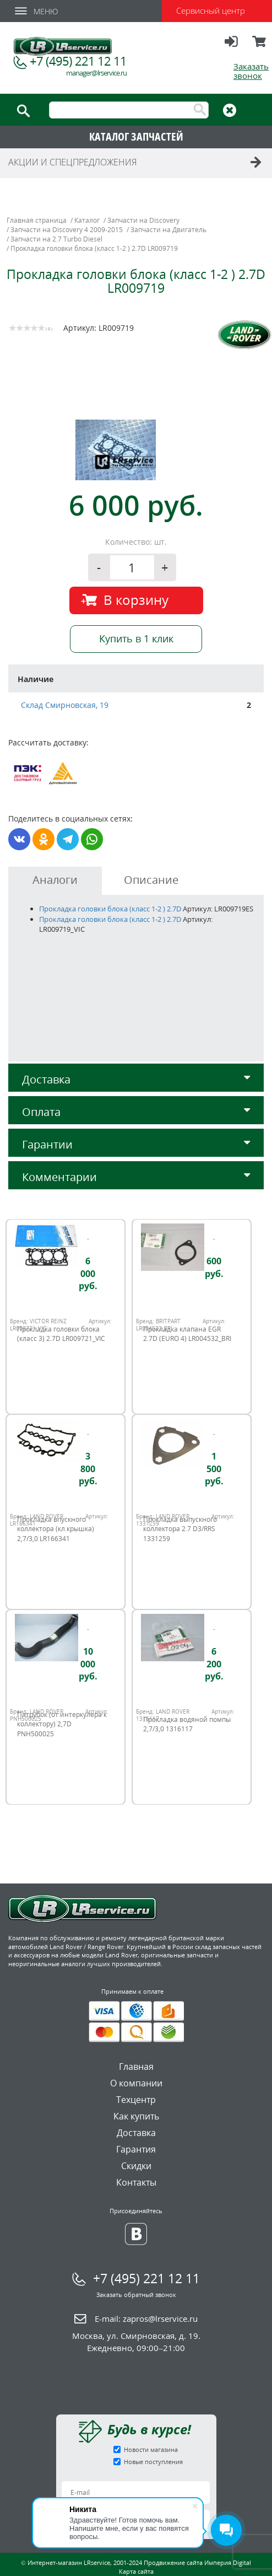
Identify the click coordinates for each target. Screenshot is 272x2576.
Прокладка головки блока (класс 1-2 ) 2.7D (110, 909)
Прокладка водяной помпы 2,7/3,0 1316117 (187, 1724)
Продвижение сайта (173, 2562)
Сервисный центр (210, 10)
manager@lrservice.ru (96, 73)
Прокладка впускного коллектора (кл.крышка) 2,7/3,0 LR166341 (55, 1529)
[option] (137, 450)
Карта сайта (136, 2571)
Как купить (136, 2116)
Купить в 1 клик (136, 638)
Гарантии (136, 1144)
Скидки (136, 2166)
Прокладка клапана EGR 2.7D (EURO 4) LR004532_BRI (187, 1333)
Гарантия (136, 2149)
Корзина (260, 46)
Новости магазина (151, 2449)
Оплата (136, 1111)
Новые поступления (153, 2461)
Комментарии (136, 1176)
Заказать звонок (251, 71)
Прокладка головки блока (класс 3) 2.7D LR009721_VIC (61, 1333)
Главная (136, 2066)
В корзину (136, 600)
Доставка (136, 1079)
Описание (151, 879)
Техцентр (136, 2100)
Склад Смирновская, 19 (64, 705)
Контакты (136, 2182)
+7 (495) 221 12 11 (78, 60)
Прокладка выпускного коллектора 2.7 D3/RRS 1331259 (180, 1529)
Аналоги (55, 879)
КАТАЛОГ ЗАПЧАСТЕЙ (136, 136)
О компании (136, 2083)
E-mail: (146, 2318)
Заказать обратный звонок (136, 2294)
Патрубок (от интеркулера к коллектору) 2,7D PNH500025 (62, 1724)
